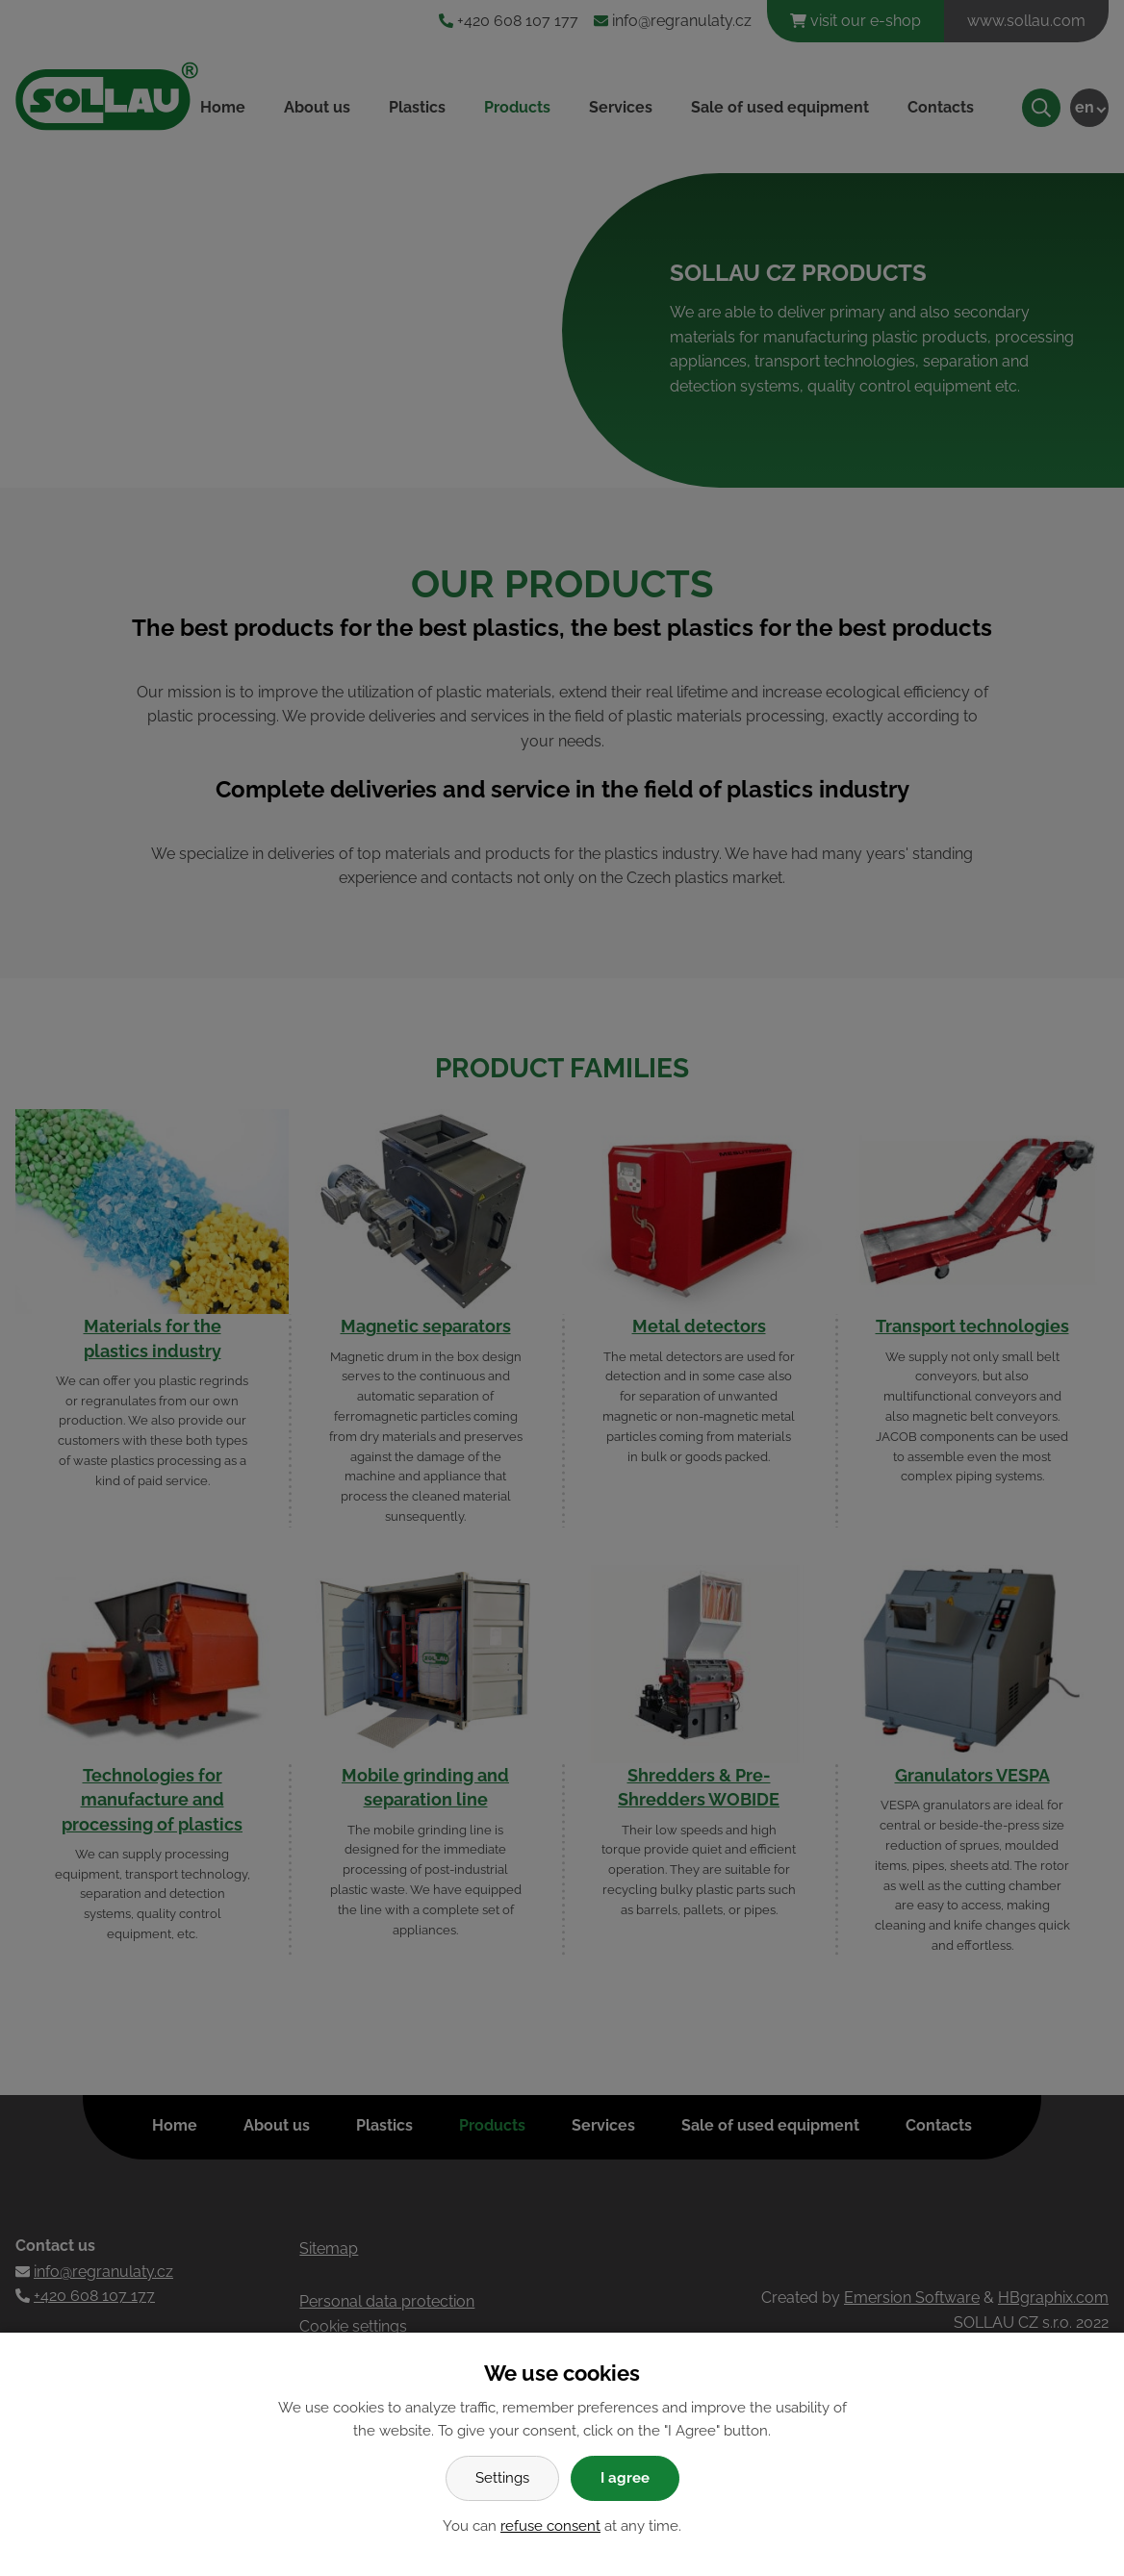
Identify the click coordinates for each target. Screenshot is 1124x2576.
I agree (625, 2478)
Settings (502, 2478)
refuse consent (550, 2526)
